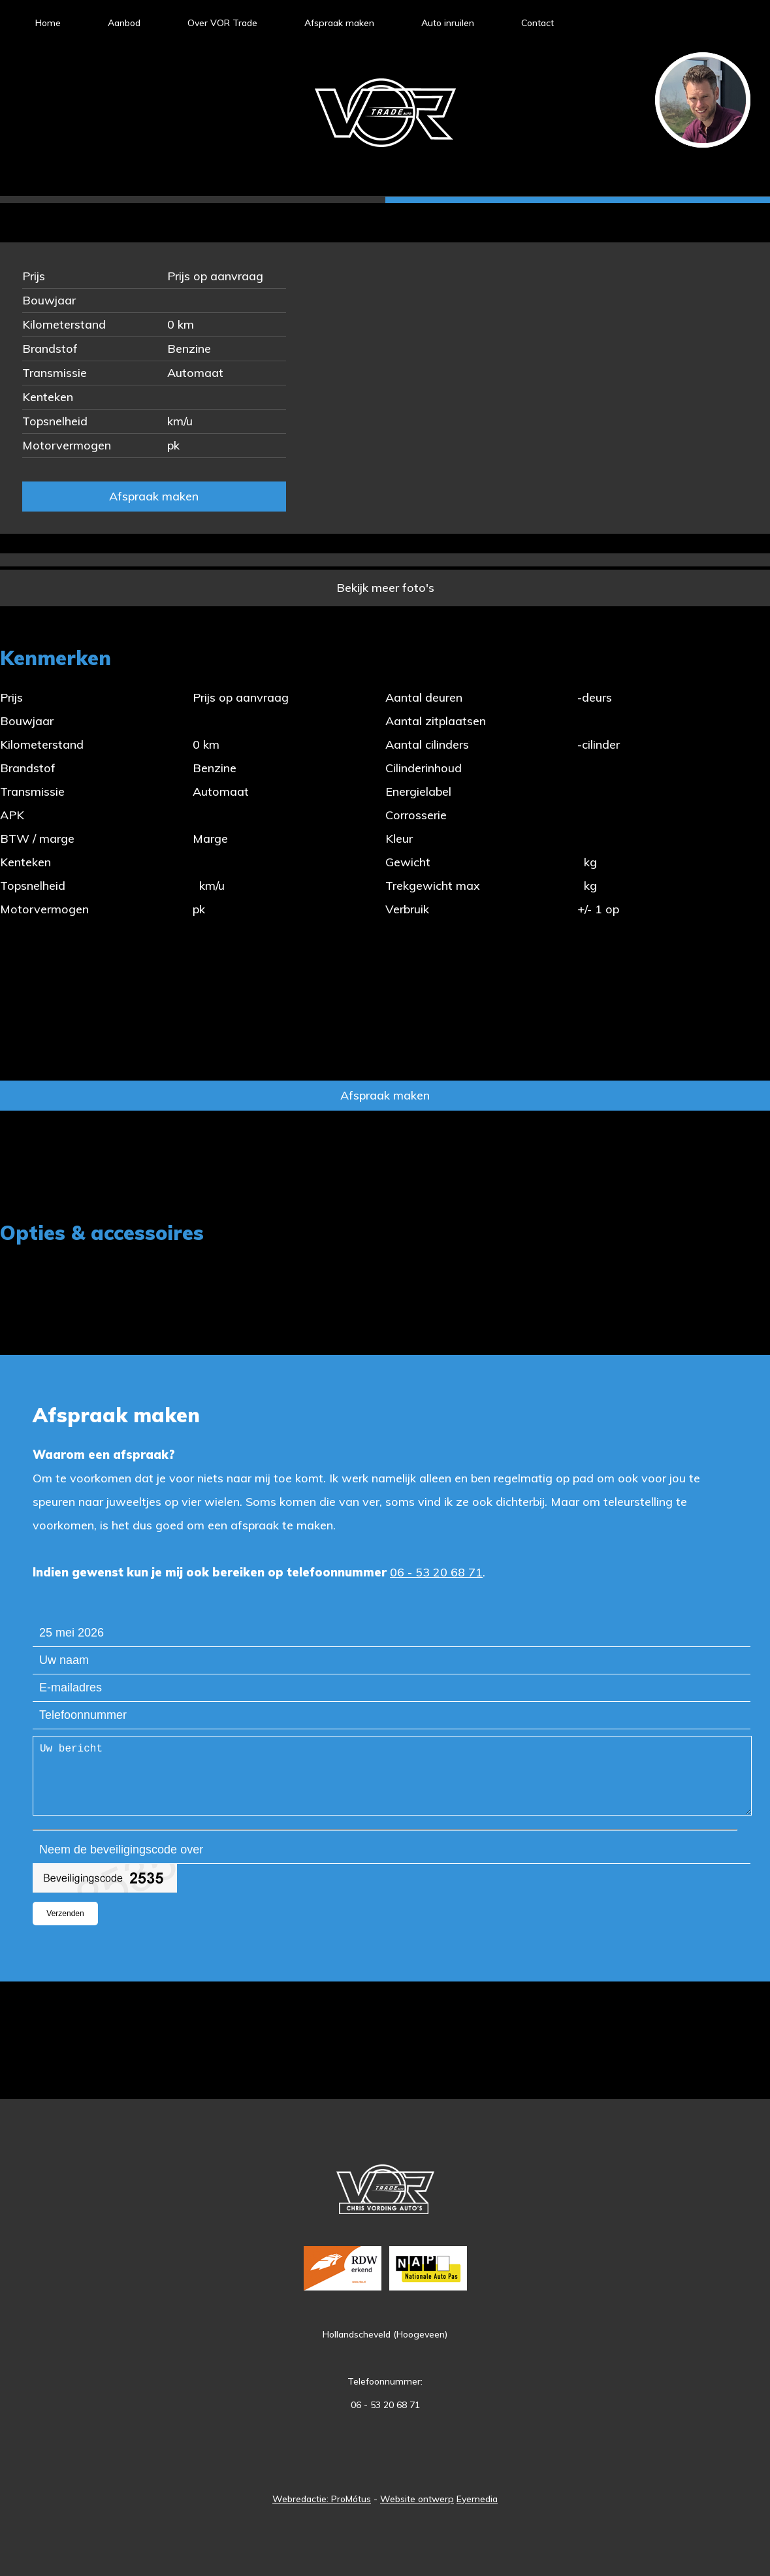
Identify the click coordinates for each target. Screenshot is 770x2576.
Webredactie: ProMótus (321, 2499)
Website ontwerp (417, 2499)
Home (48, 23)
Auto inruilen (447, 23)
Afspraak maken (339, 23)
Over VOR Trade (222, 23)
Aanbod (124, 23)
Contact (537, 23)
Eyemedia (477, 2499)
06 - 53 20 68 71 (436, 1572)
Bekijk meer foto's (385, 587)
